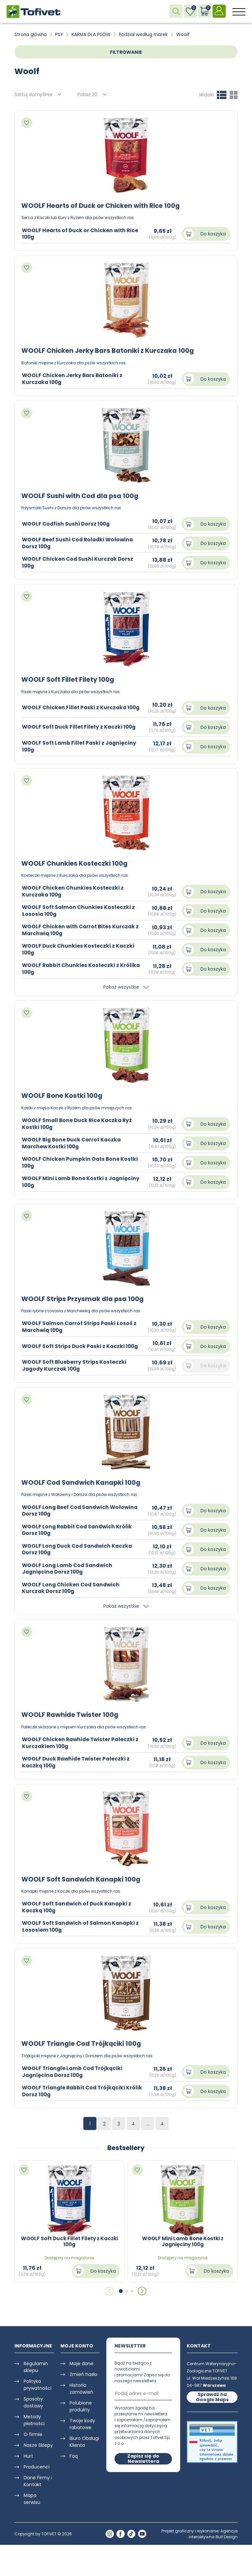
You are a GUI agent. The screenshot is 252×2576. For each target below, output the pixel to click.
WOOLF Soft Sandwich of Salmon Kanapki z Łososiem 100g (81, 1925)
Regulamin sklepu (36, 2365)
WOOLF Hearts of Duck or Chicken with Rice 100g (102, 205)
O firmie (33, 2432)
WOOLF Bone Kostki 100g (62, 1094)
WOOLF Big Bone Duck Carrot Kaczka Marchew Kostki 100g (73, 1142)
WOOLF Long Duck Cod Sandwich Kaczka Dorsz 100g (78, 1548)
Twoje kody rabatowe (82, 2422)
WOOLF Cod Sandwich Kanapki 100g (82, 1481)
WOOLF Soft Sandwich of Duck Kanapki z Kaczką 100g (78, 1906)
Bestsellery (126, 2146)
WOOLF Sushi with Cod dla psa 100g (80, 495)
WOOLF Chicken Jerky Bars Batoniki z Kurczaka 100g (109, 350)
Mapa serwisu (32, 2497)
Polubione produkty (81, 2404)
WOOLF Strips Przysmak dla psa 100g (83, 1297)
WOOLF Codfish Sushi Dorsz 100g (67, 523)
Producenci (37, 2465)
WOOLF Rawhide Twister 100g (70, 1713)
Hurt (28, 2454)
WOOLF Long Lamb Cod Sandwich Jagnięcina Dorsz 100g (68, 1567)
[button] (121, 2289)
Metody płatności (34, 2418)
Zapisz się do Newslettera (143, 2457)
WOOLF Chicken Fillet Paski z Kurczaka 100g (82, 707)
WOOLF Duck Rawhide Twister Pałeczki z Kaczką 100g (77, 1761)
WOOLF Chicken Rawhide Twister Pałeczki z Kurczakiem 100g (82, 1741)
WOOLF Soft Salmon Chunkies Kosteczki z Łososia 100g (79, 910)
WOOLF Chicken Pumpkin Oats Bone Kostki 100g (81, 1161)
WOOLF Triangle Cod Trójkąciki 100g (82, 2042)
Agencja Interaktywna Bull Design (213, 2532)
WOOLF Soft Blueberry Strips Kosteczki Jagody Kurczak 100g (75, 1364)
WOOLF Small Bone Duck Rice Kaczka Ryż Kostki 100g (78, 1123)
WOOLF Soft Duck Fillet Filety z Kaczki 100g (80, 726)
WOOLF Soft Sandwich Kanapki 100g (82, 1877)
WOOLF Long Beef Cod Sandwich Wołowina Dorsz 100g (81, 1509)
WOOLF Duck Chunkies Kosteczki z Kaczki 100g (79, 948)
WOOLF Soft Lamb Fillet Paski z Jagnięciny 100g (80, 745)
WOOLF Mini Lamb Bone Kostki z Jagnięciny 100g (81, 1181)
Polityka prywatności (38, 2383)
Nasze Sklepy (38, 2443)
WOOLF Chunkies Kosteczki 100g (75, 862)
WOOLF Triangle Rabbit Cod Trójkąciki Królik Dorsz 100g (75, 2089)
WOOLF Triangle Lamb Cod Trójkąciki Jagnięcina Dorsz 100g (73, 2070)
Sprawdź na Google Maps (212, 2395)
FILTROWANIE (126, 52)
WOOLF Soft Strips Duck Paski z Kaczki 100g (81, 1345)
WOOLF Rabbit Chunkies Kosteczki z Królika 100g (82, 968)
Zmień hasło (83, 2372)
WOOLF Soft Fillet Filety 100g (68, 679)
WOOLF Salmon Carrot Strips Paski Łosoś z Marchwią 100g (80, 1325)
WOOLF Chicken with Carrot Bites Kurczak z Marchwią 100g (82, 929)
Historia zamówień (81, 2387)
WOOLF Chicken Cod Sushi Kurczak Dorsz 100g (78, 562)
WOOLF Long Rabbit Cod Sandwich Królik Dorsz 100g (78, 1528)
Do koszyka (213, 234)
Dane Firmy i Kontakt (38, 2479)
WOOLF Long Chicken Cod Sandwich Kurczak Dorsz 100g (72, 1587)
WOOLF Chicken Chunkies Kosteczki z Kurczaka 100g (73, 890)
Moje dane (82, 2362)
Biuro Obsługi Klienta (84, 2440)
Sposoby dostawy (33, 2400)
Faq (74, 2454)
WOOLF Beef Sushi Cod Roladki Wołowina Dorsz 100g (79, 542)
